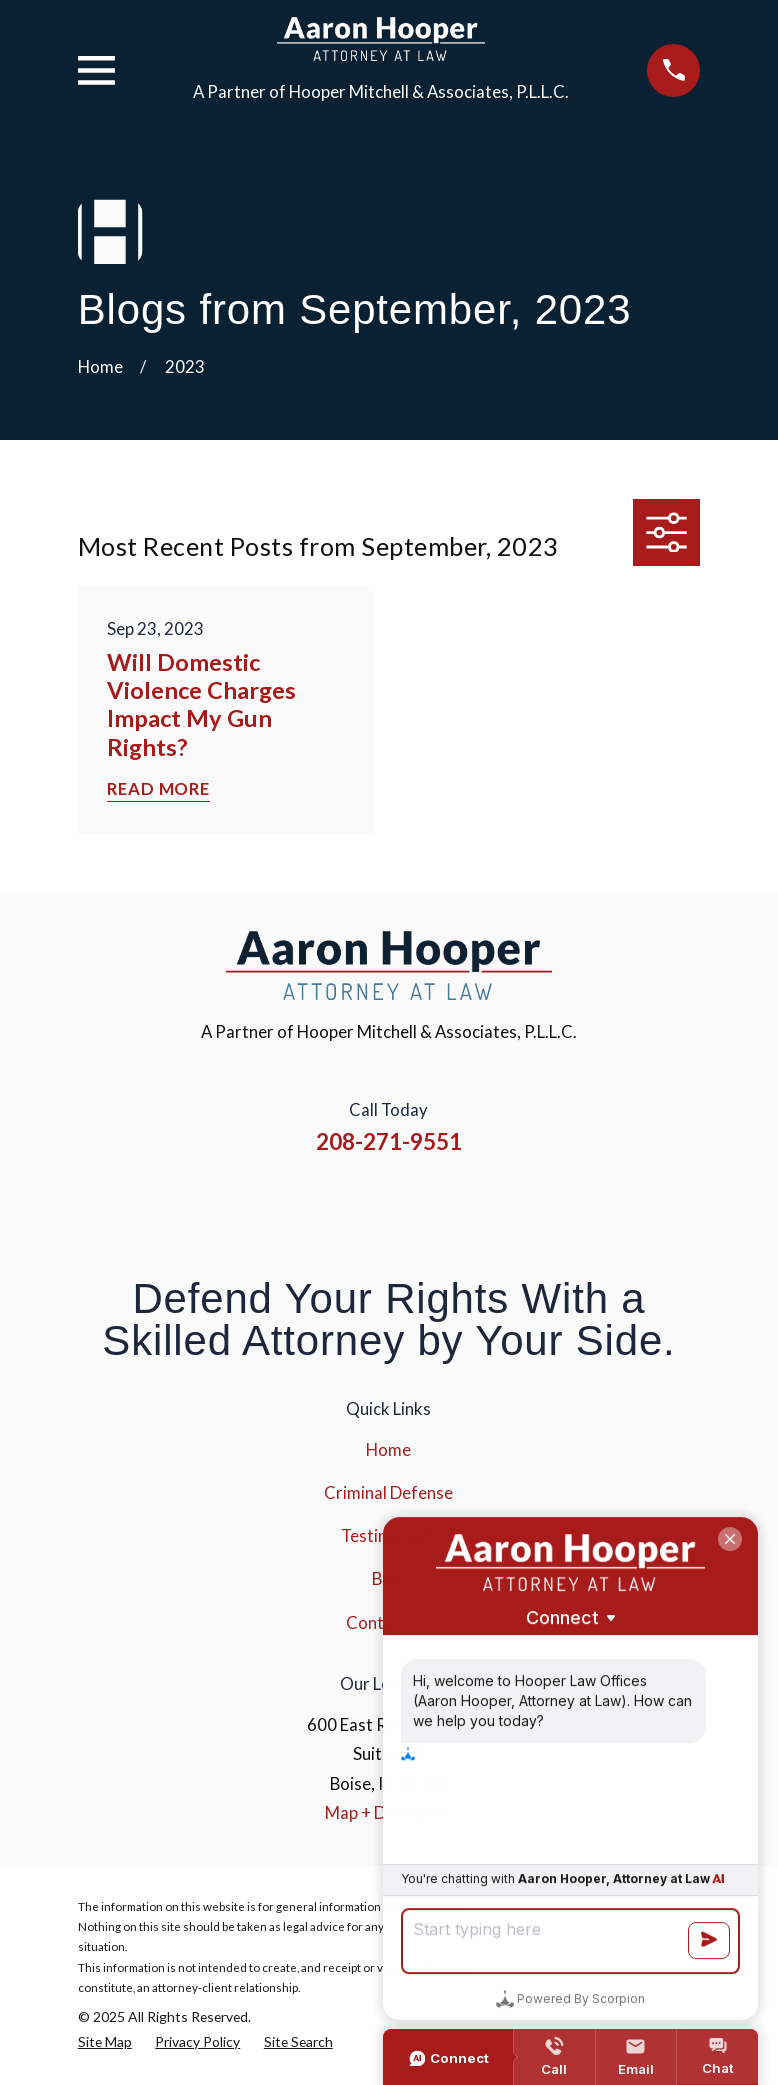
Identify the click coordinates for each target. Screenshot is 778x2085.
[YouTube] (416, 1205)
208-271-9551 (389, 1141)
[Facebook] (309, 1205)
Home (388, 1449)
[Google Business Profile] (469, 1205)
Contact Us (388, 1622)
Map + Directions (388, 1812)
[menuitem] (105, 2042)
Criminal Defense (388, 1492)
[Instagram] (363, 1205)
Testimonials (388, 1535)
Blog (389, 1578)
